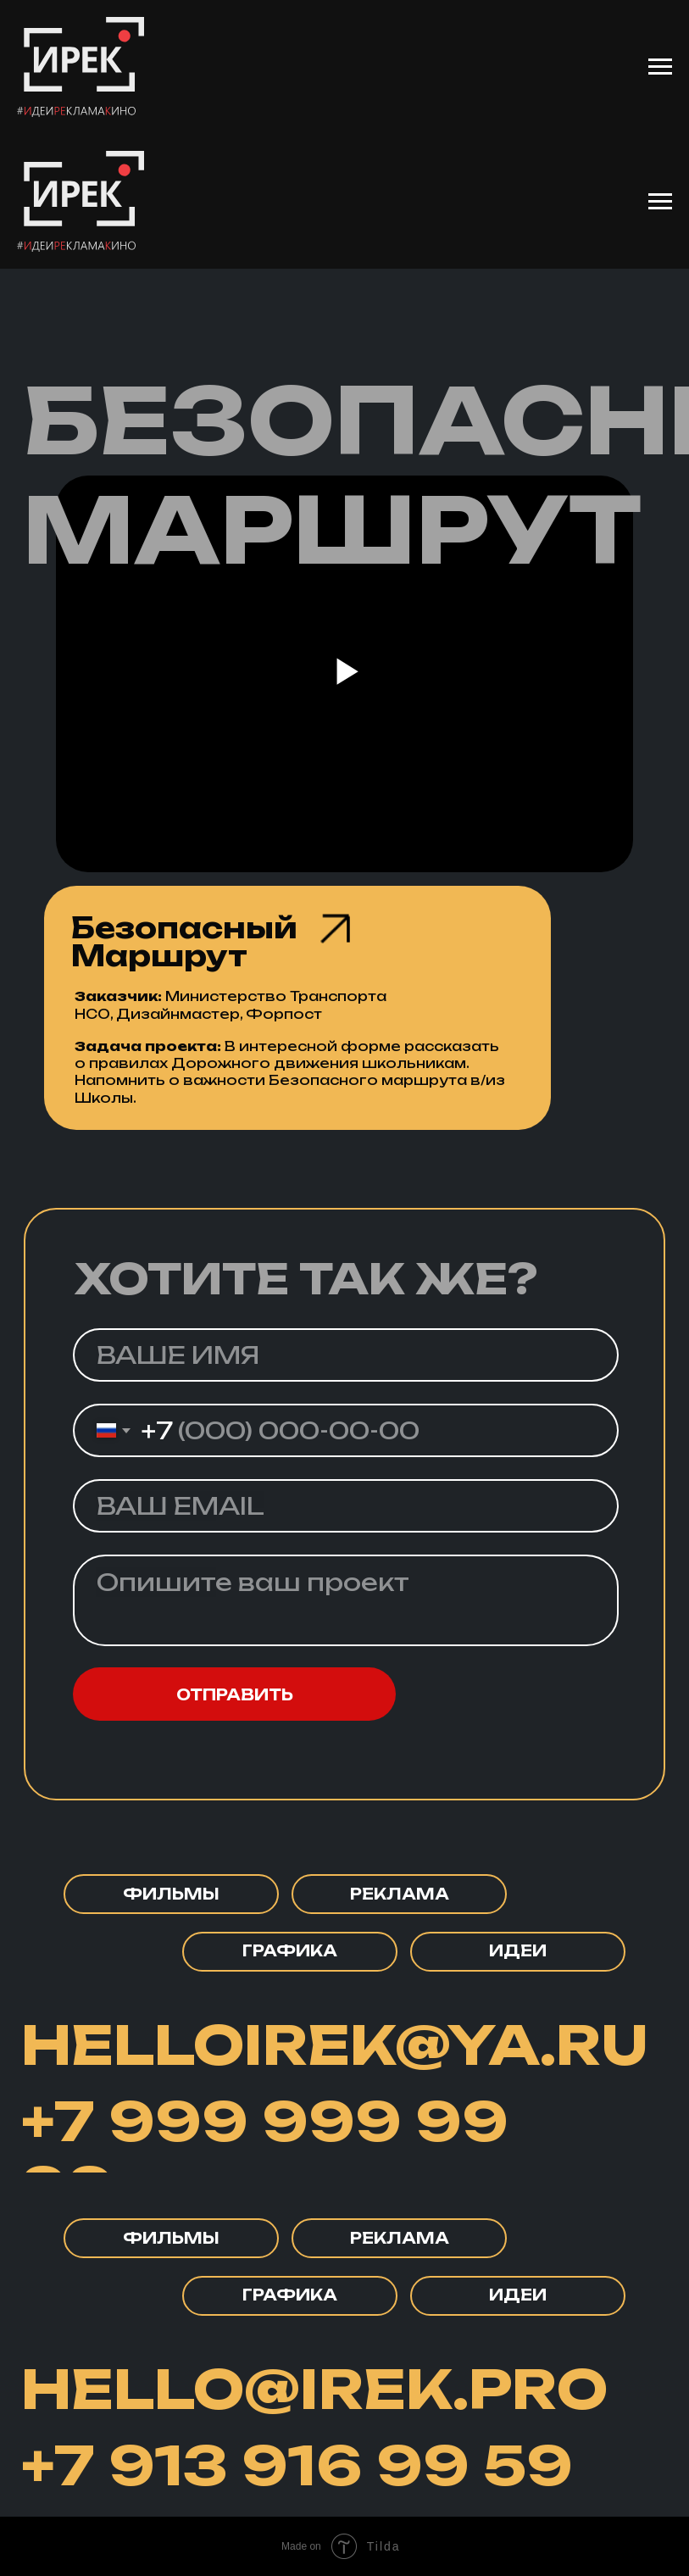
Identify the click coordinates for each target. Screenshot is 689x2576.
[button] (171, 2238)
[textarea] (346, 1600)
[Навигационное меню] (660, 66)
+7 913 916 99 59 (297, 2465)
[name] (346, 1355)
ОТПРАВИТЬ (234, 1694)
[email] (346, 1506)
